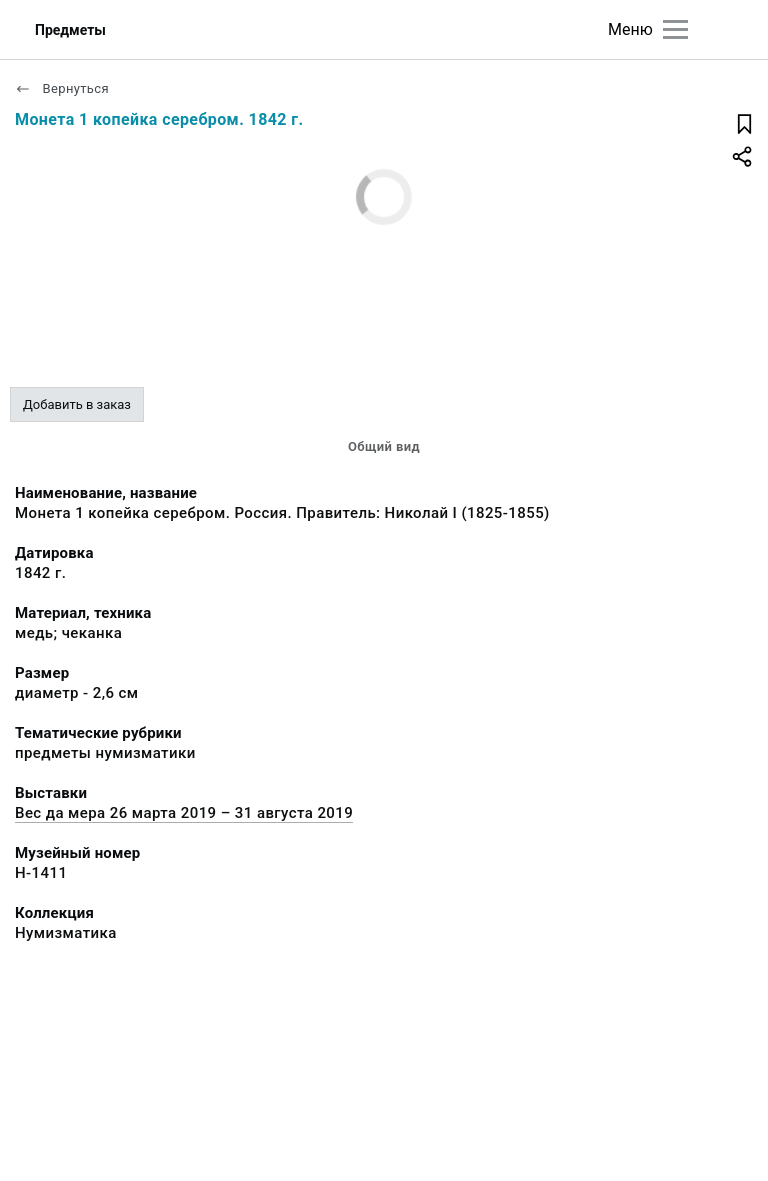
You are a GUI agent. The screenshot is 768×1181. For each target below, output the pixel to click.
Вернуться (62, 88)
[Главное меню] (675, 29)
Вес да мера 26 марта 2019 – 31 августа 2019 (184, 813)
